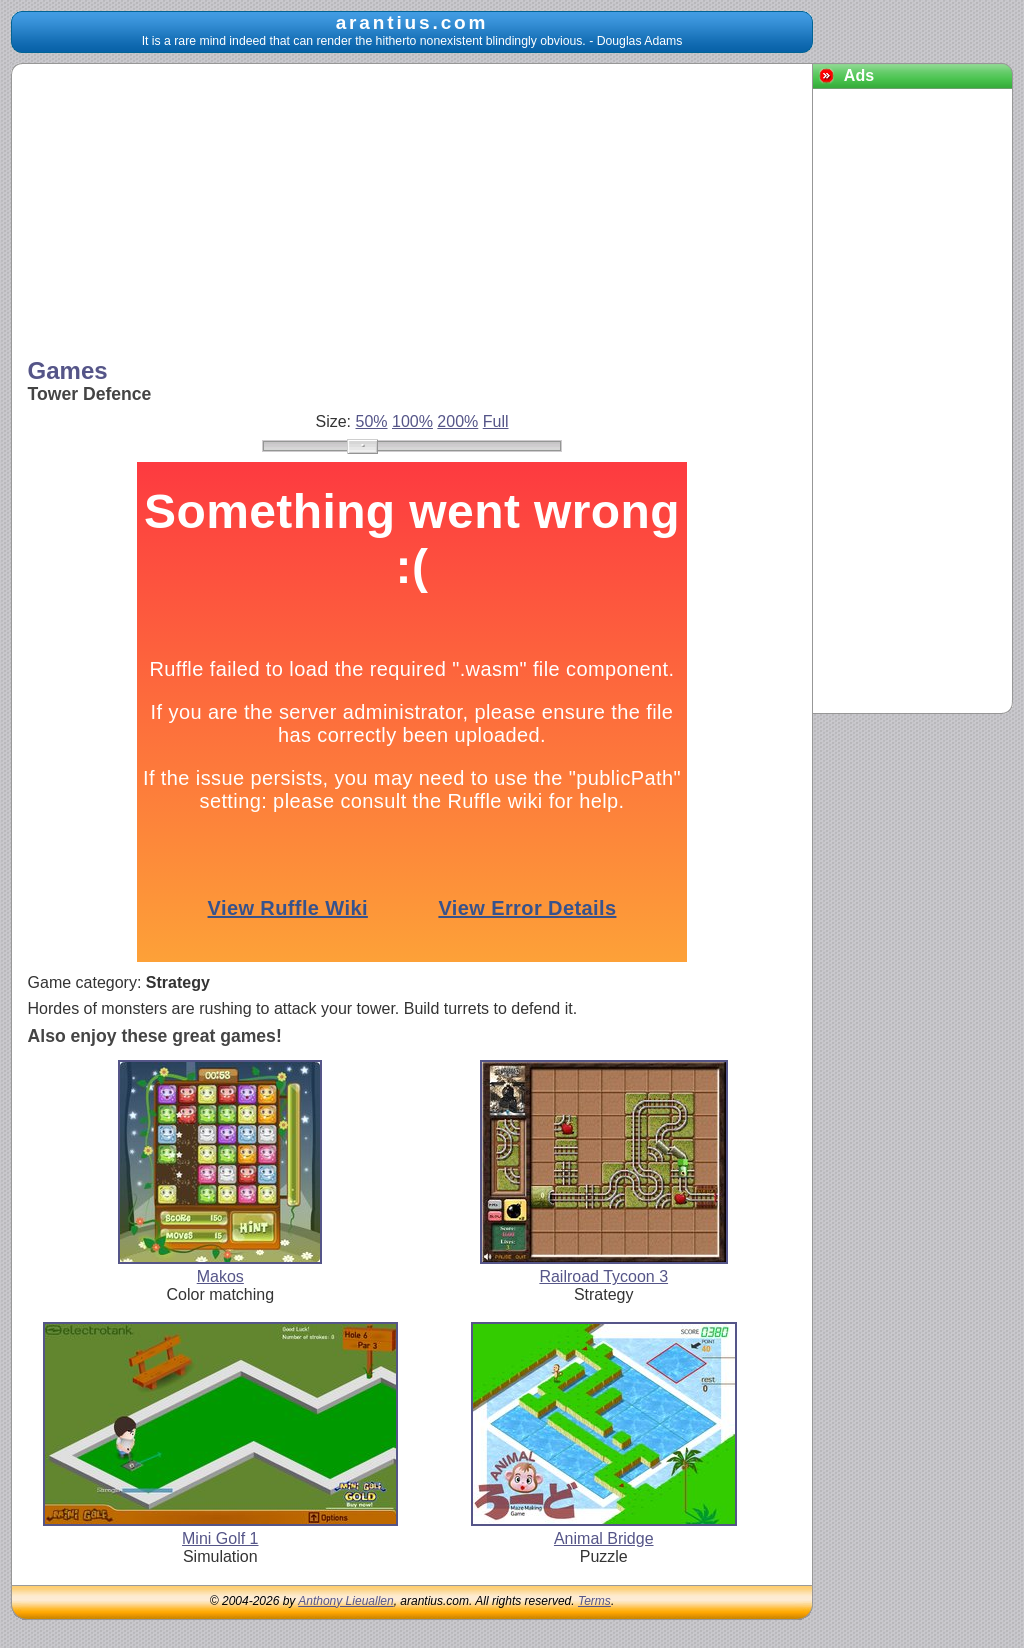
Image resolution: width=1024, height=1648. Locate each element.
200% (457, 421)
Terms (594, 1601)
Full (496, 421)
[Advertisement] (412, 213)
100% (412, 421)
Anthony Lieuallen (345, 1601)
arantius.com (412, 22)
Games (68, 370)
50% (372, 421)
